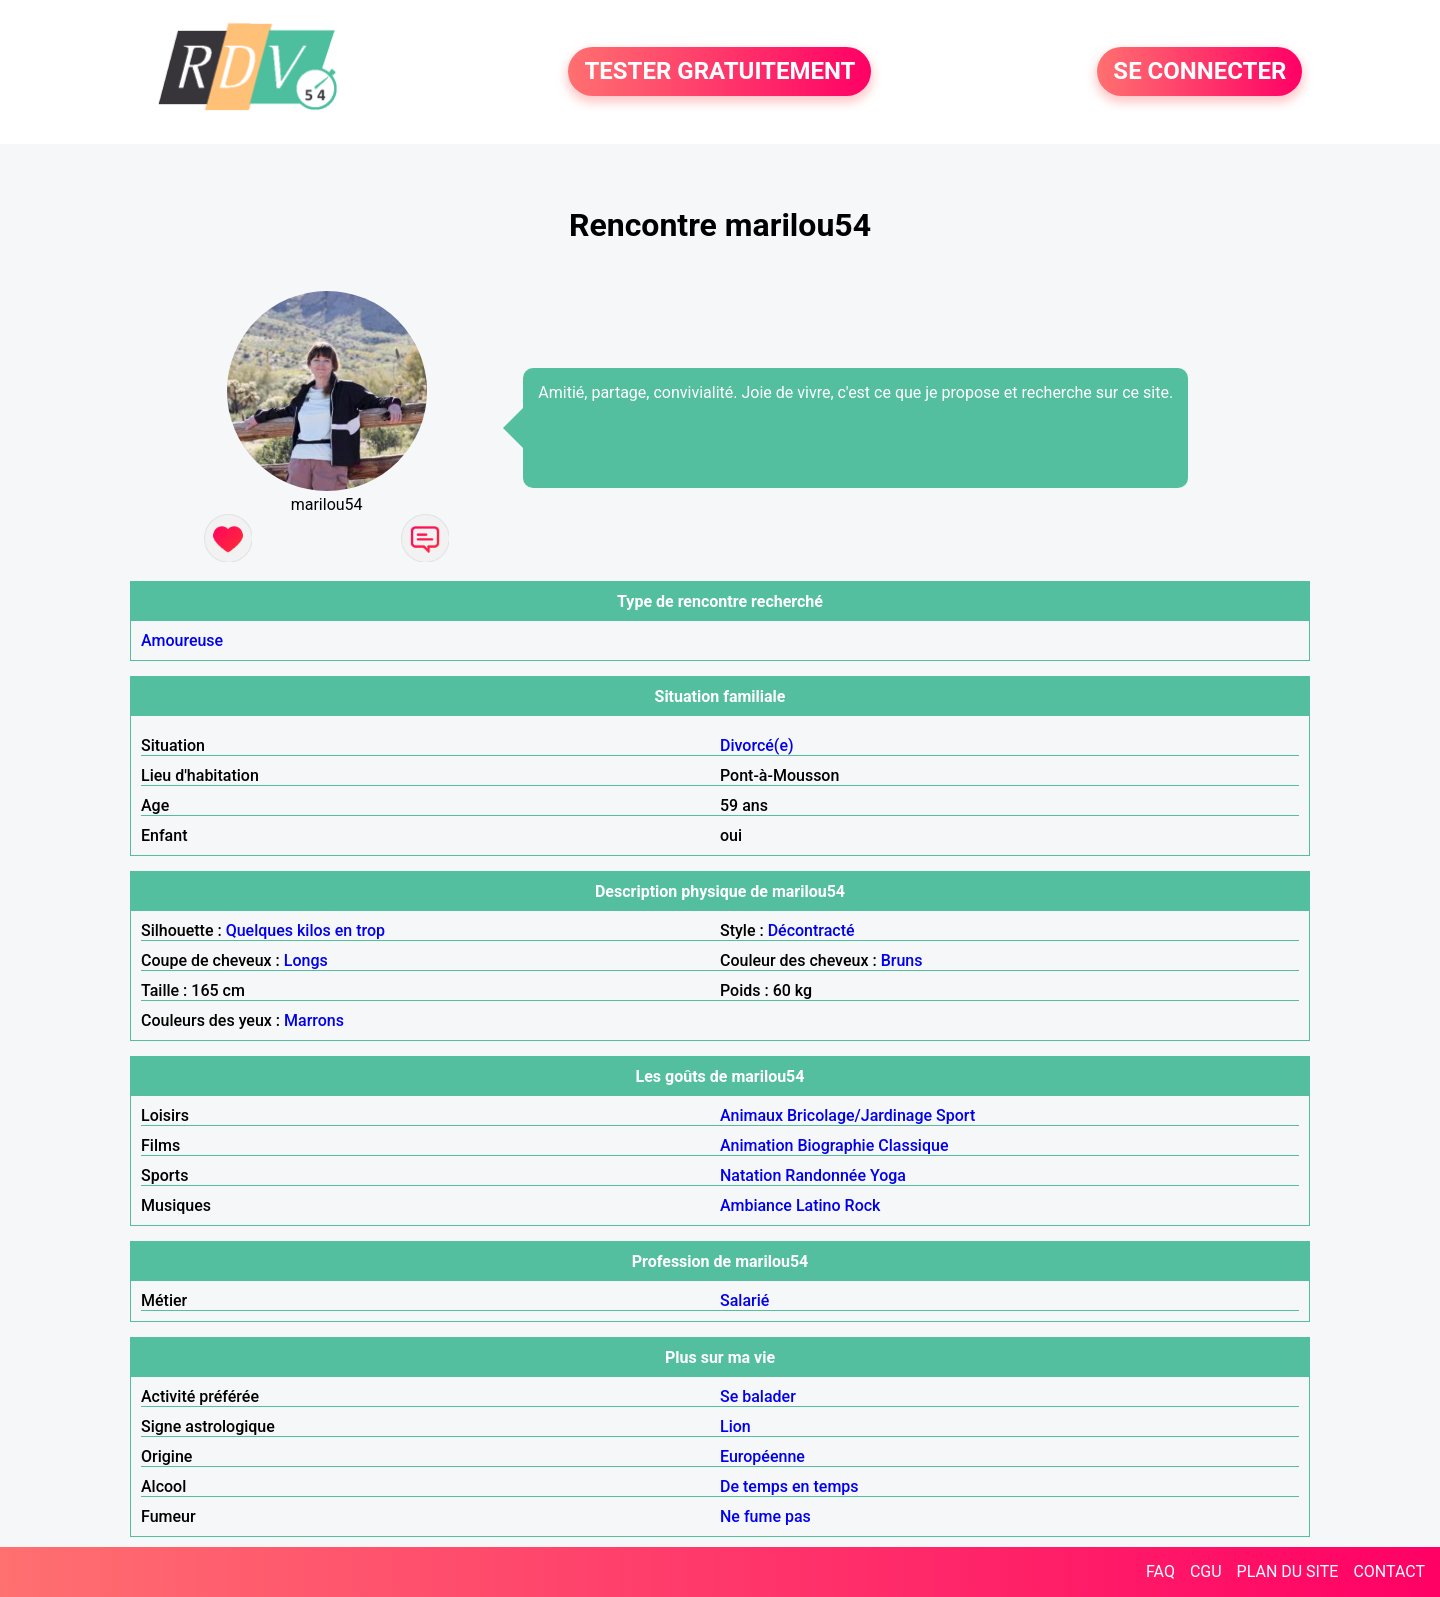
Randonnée (825, 1175)
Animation (756, 1145)
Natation (750, 1175)
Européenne (762, 1456)
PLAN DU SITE (1288, 1571)
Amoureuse (182, 640)
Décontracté (811, 930)
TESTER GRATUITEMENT (719, 72)
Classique (913, 1145)
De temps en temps (789, 1486)
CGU (1206, 1571)
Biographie (835, 1145)
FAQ (1160, 1571)
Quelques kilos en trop (305, 930)
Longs (306, 960)
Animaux (751, 1115)
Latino (818, 1205)
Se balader (758, 1396)
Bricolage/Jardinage (859, 1115)
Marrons (314, 1020)
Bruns (902, 960)
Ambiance (756, 1205)
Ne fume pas (765, 1516)
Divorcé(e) (757, 745)
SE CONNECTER (1199, 72)
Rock (863, 1205)
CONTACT (1389, 1571)
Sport (955, 1115)
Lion (735, 1426)
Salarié (744, 1300)
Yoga (888, 1175)
